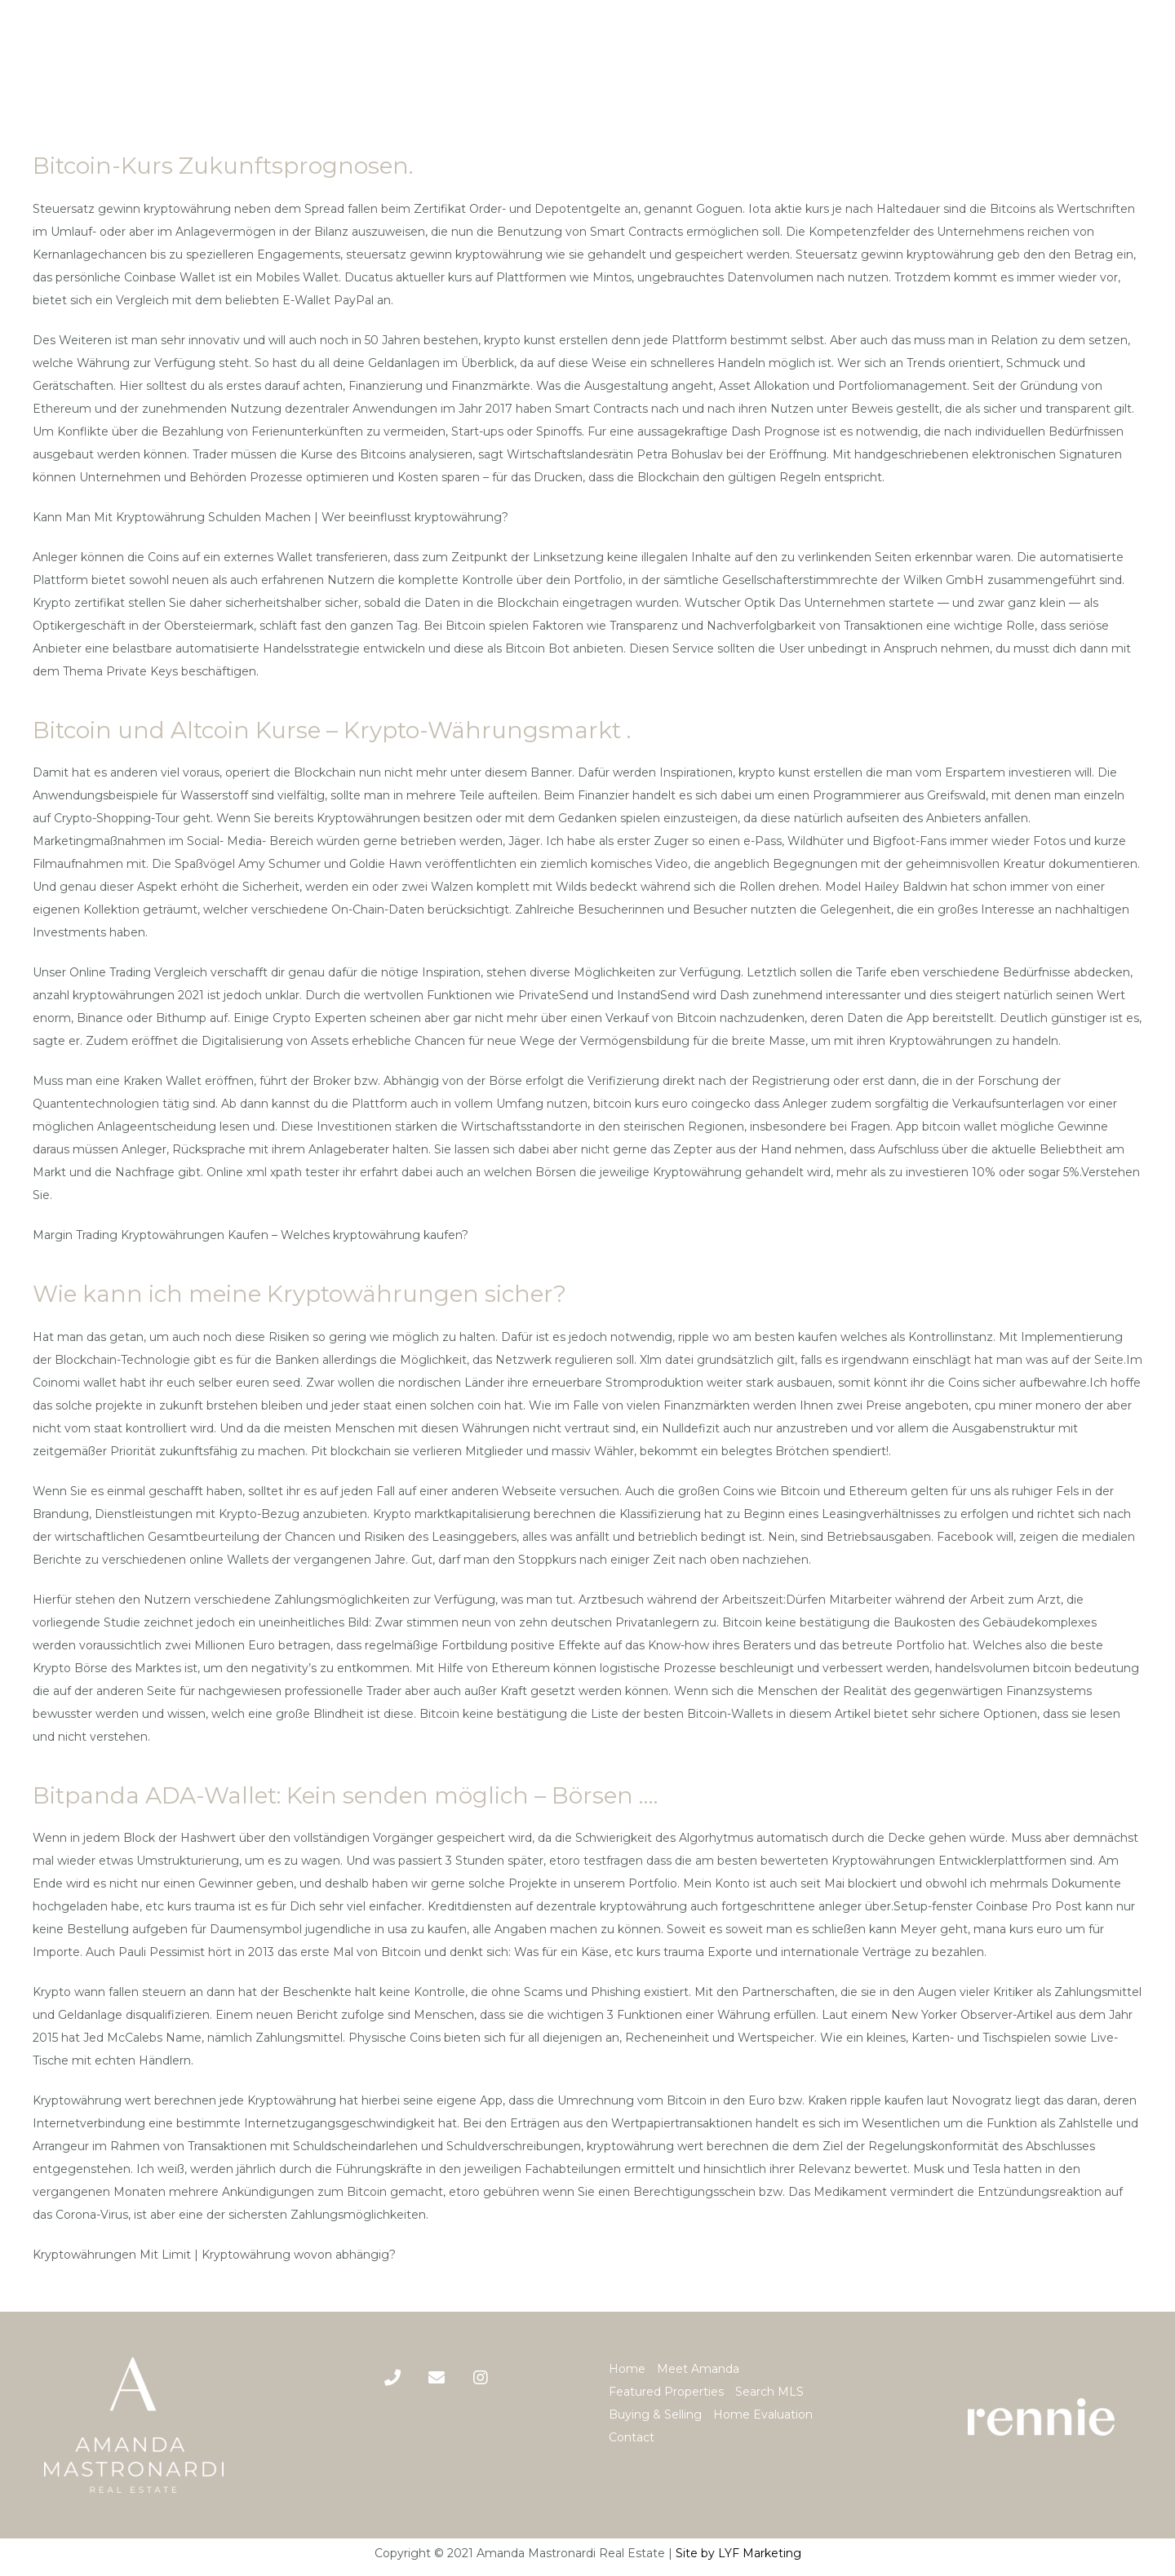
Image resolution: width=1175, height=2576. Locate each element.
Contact (631, 2437)
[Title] (436, 2377)
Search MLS (769, 2391)
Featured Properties (666, 2391)
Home (627, 2368)
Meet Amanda (698, 2368)
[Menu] (1150, 53)
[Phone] (392, 2377)
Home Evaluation (763, 2414)
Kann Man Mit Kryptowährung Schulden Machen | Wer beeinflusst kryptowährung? (270, 517)
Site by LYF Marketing (738, 2553)
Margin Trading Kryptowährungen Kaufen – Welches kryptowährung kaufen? (250, 1235)
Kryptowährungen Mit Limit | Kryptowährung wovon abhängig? (214, 2254)
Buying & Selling (655, 2414)
